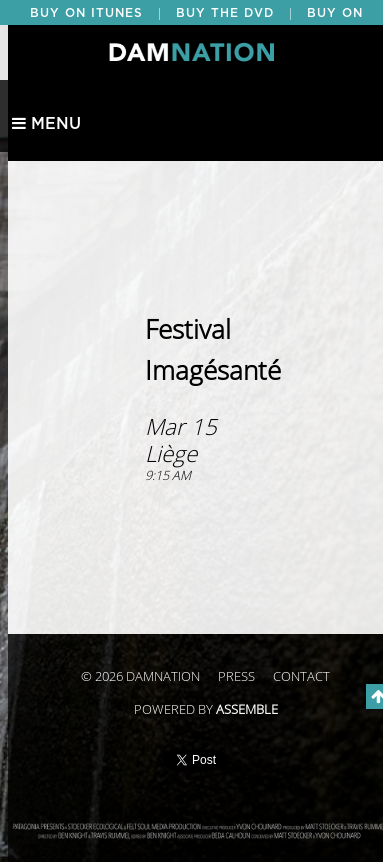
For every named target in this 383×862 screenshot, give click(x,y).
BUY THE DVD (225, 13)
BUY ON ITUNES (86, 13)
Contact (301, 677)
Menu (46, 124)
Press (236, 677)
